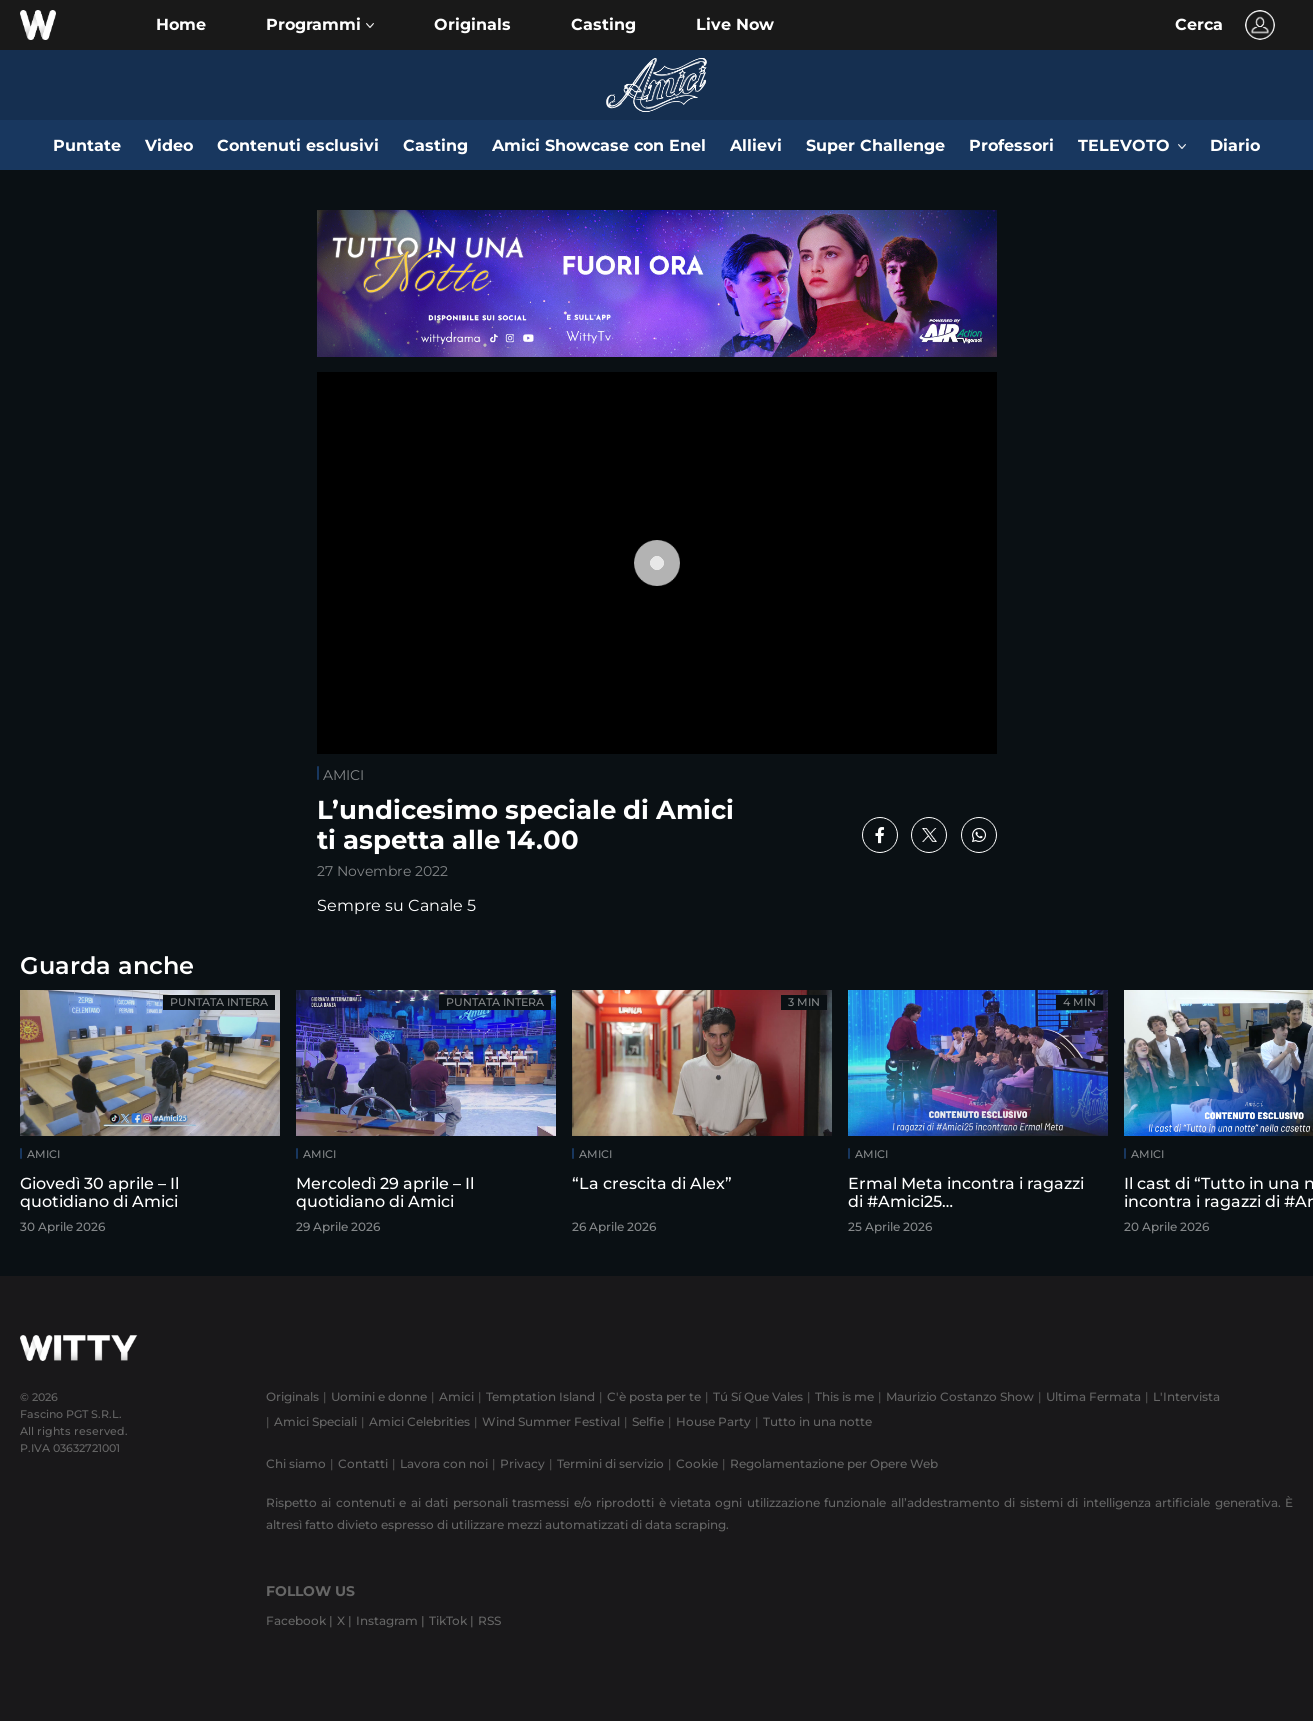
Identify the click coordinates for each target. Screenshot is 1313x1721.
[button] (320, 25)
